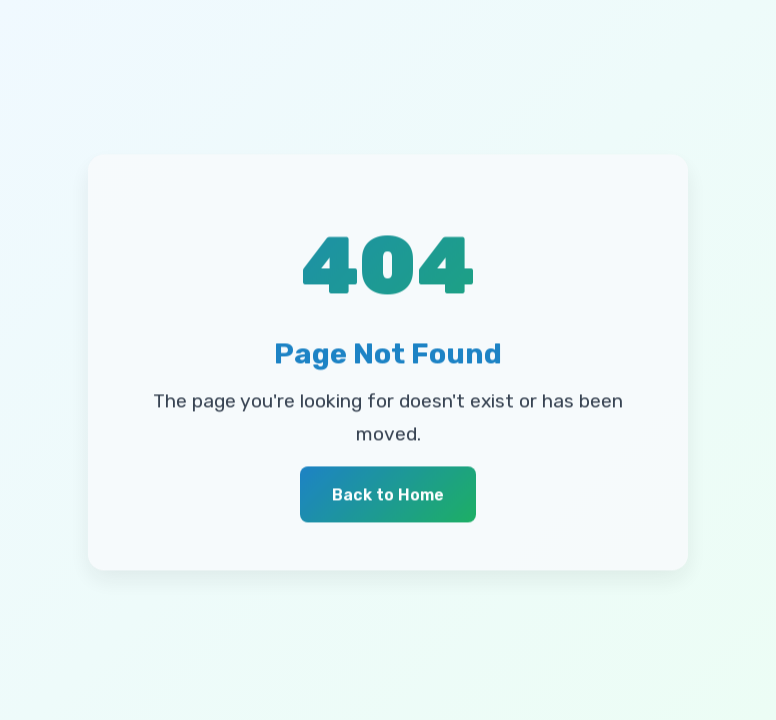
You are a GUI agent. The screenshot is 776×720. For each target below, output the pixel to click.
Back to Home (388, 495)
